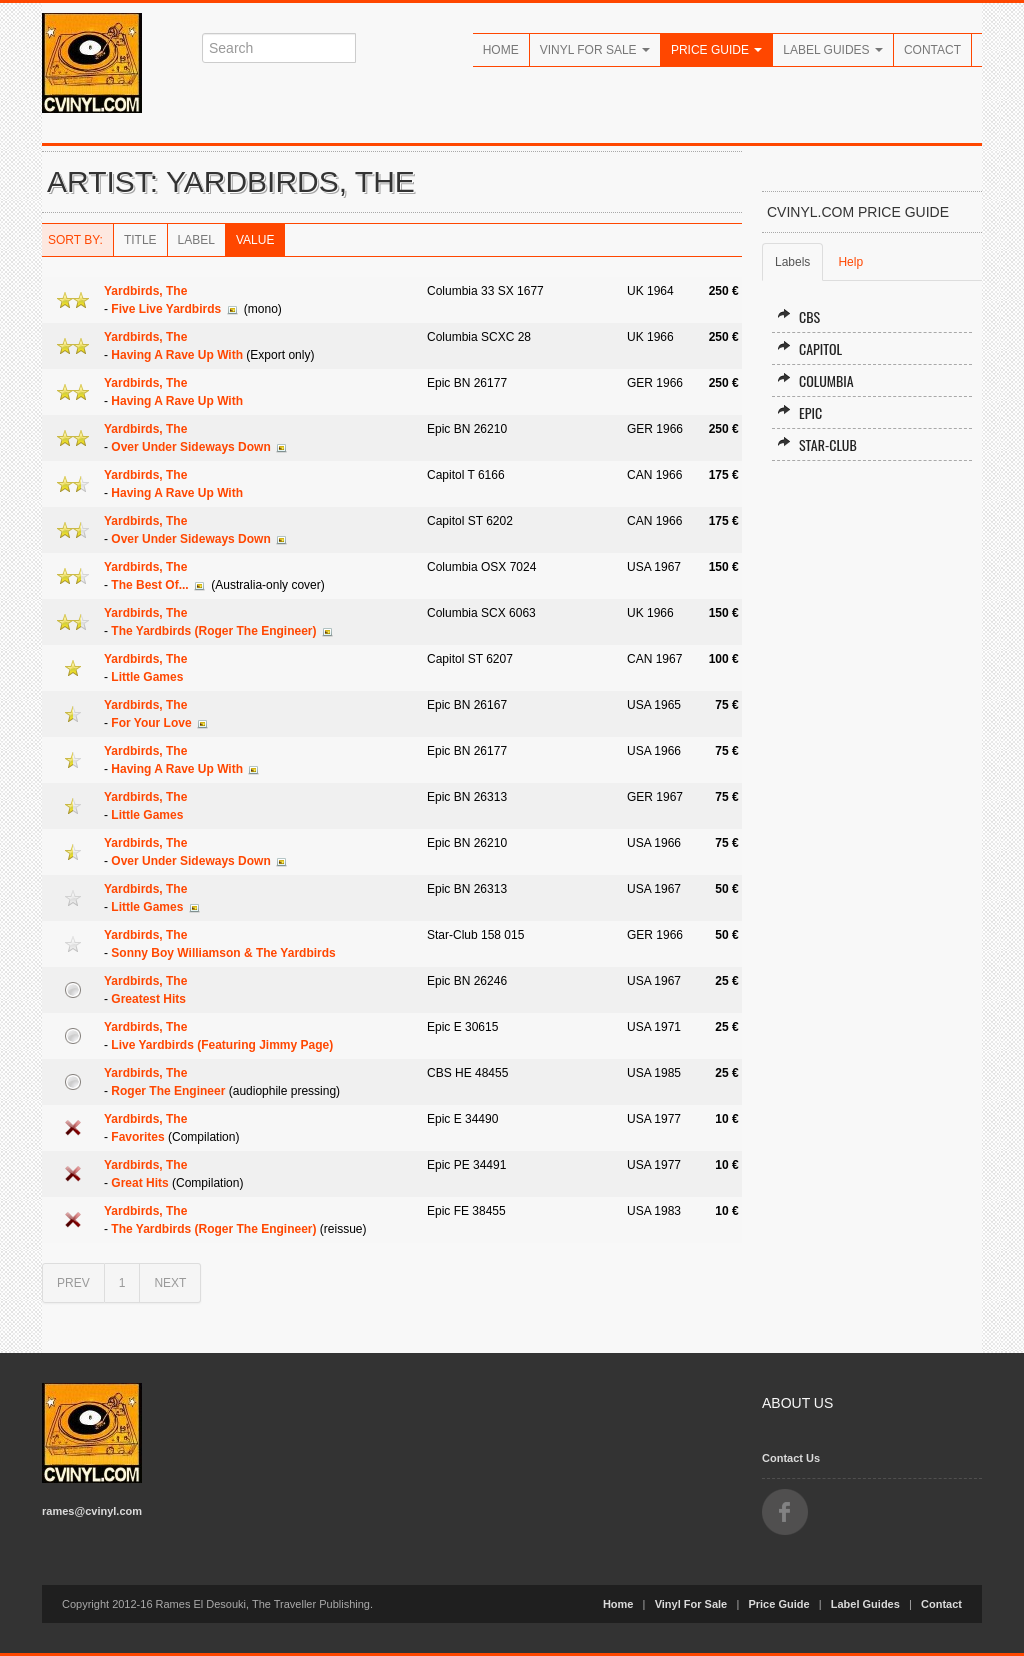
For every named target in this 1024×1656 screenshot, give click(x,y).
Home (501, 50)
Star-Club (817, 444)
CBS (798, 316)
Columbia (815, 380)
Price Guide (716, 50)
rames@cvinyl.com (92, 1511)
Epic (799, 412)
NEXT (170, 1283)
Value (255, 240)
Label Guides (833, 50)
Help (850, 262)
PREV (73, 1283)
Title (140, 240)
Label (196, 240)
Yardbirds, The (145, 291)
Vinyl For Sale (595, 50)
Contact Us (791, 1458)
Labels (792, 262)
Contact (932, 50)
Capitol (809, 348)
